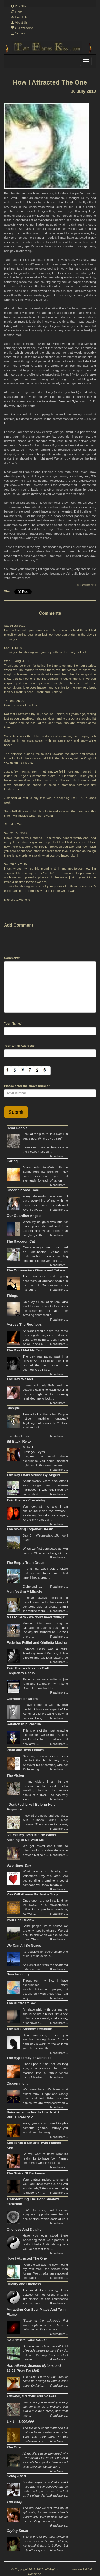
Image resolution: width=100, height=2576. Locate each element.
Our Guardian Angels (24, 1216)
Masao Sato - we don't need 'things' (36, 1617)
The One (14, 2447)
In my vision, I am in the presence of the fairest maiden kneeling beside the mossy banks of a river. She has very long (45, 1790)
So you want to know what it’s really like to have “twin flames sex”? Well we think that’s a (45, 2158)
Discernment (17, 2083)
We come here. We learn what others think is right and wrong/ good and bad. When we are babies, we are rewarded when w (45, 2098)
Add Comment (18, 925)
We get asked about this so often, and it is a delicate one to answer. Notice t (45, 1850)
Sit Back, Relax (19, 1441)
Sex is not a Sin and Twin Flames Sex (34, 2145)
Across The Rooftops (24, 1325)
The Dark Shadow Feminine (29, 2029)
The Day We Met (20, 1379)
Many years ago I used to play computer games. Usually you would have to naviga (45, 2128)
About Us (19, 22)
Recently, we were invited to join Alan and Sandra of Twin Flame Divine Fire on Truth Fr (45, 1684)
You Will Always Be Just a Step (32, 1894)
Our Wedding (22, 27)
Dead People (17, 1128)
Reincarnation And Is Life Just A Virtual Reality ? (33, 2114)
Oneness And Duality (24, 2229)
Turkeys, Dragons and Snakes (31, 2396)
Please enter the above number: (27, 1085)
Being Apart (16, 2476)
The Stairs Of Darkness (26, 2173)
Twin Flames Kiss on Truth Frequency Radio (28, 1670)
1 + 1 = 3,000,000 (20, 2422)
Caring (12, 1161)
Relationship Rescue (24, 1724)
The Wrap (14, 2502)
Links (16, 11)
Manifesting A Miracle (24, 1591)
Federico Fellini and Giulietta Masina (37, 1643)
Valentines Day (19, 1865)
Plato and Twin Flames (25, 1750)
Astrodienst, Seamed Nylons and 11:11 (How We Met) (34, 2368)
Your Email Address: (19, 1045)
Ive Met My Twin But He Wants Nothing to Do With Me (31, 1837)
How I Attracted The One (27, 2258)
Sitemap (18, 33)
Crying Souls (17, 2531)
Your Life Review (20, 1920)
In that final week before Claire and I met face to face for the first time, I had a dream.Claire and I (45, 1577)
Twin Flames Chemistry (26, 1500)
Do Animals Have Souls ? (27, 2340)
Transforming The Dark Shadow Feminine (33, 2201)
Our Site (18, 6)
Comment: (11, 958)
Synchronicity (18, 1974)
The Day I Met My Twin (25, 1350)
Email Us (19, 17)
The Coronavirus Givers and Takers (36, 1270)
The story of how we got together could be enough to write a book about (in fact (45, 2381)
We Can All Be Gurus (24, 1945)
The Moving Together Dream (30, 1529)
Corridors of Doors (22, 1699)
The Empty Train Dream (26, 1563)
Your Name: (12, 1023)
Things (12, 1296)
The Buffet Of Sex (21, 2003)
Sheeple (13, 1408)
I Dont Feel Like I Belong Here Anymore (31, 1806)
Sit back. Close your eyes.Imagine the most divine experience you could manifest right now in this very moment (45, 1456)
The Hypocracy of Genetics (29, 2058)
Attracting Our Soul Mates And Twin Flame (36, 2312)
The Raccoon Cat (21, 1241)
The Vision (15, 1776)
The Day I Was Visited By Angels (33, 1475)
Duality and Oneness (24, 2284)
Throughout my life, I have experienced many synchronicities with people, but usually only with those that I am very (45, 1989)
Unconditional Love (23, 1190)
